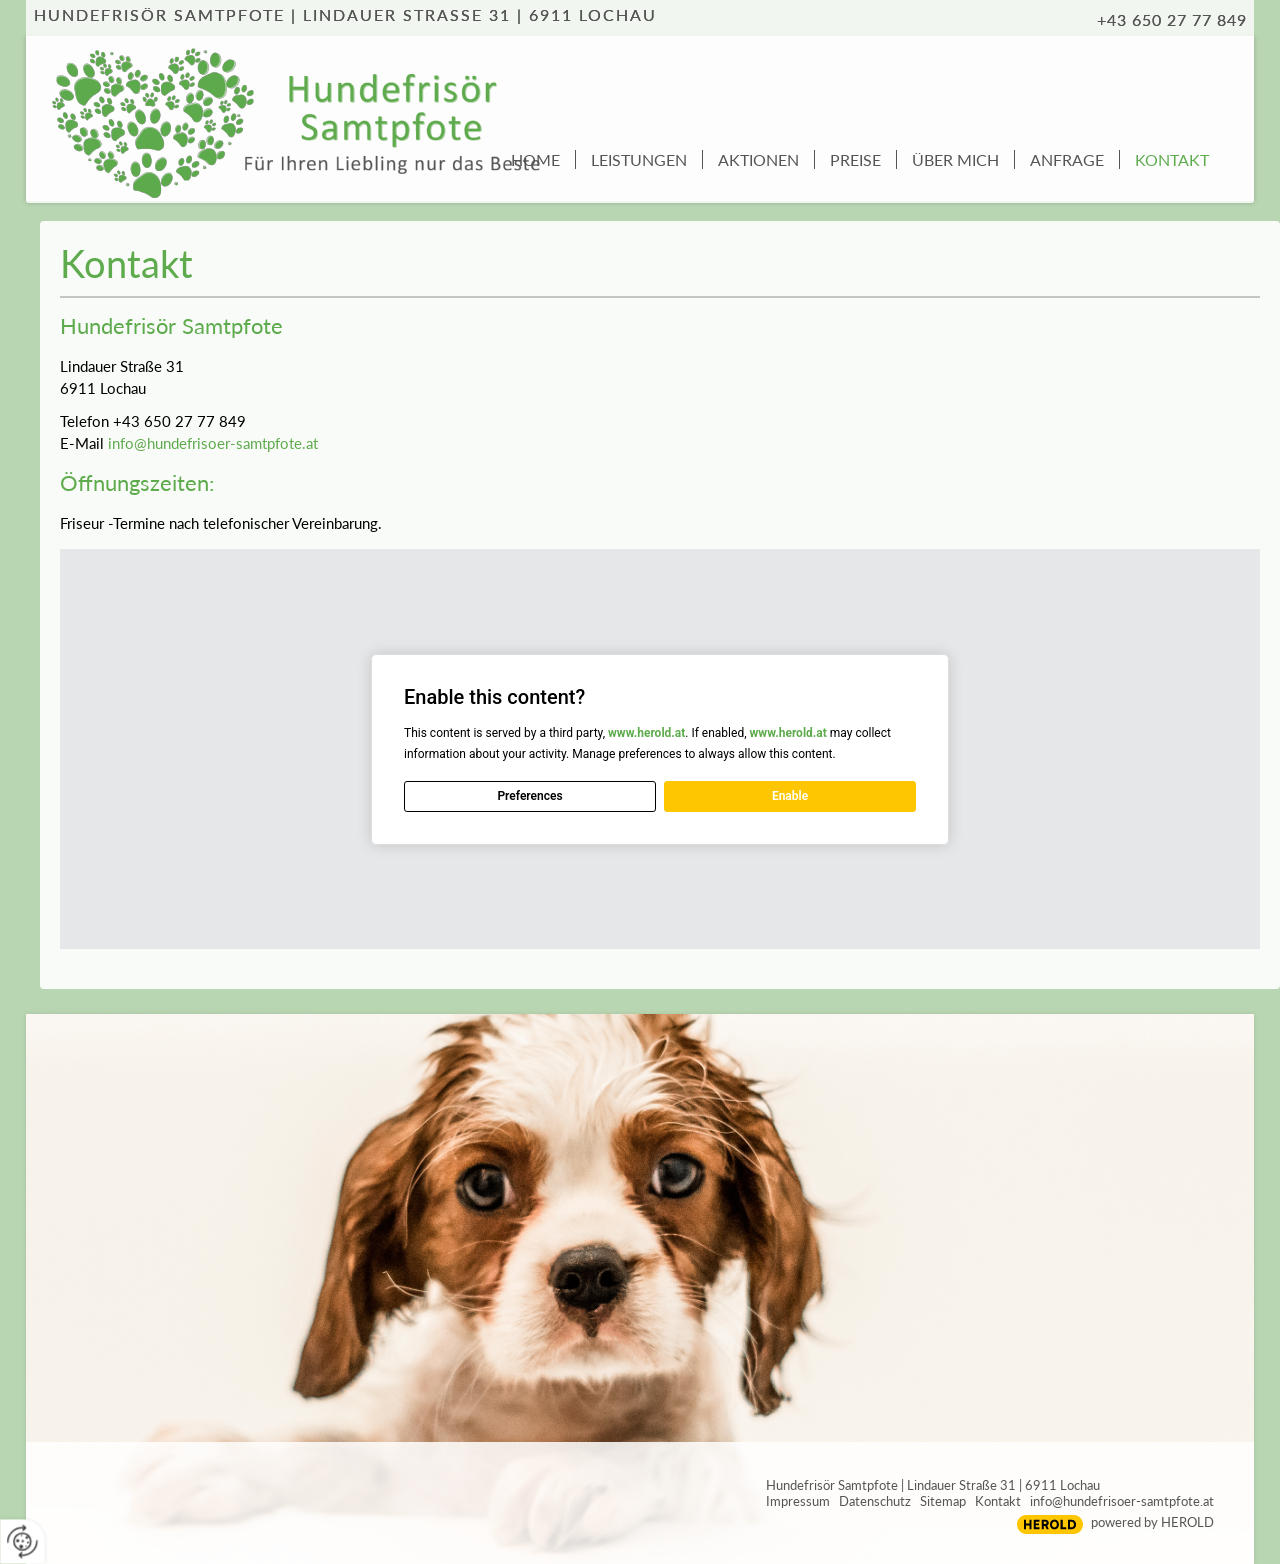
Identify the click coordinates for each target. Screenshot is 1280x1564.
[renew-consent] (22, 1541)
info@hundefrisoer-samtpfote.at (213, 443)
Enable (790, 796)
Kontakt (998, 1501)
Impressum (798, 1501)
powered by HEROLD (1152, 1522)
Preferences (529, 796)
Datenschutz (875, 1501)
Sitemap (943, 1501)
